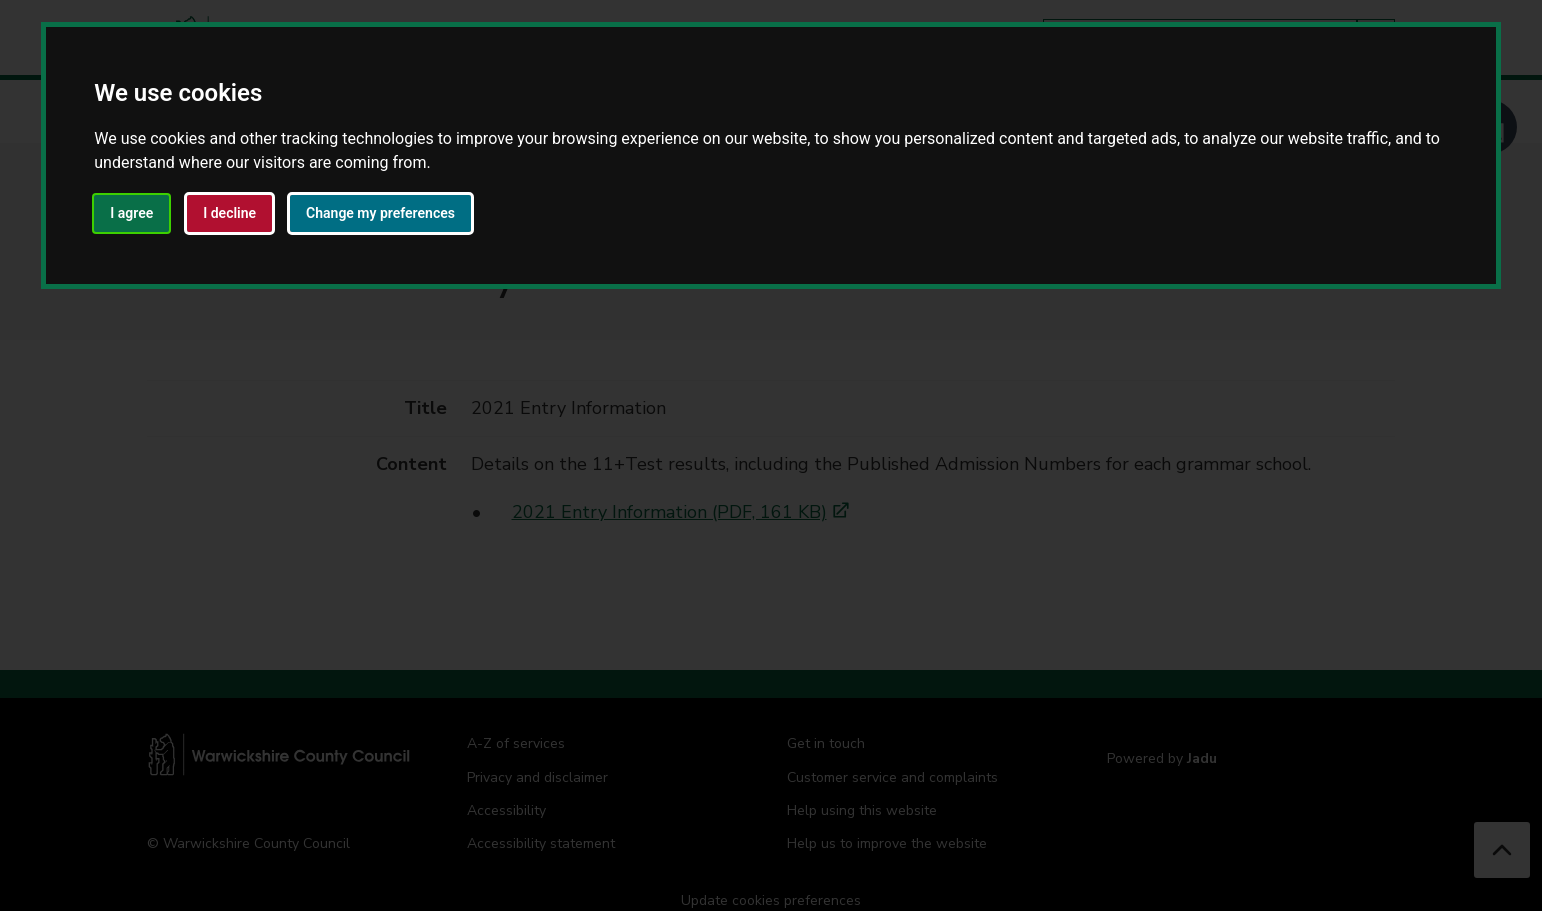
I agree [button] (131, 213)
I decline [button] (229, 213)
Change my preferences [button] (380, 213)
